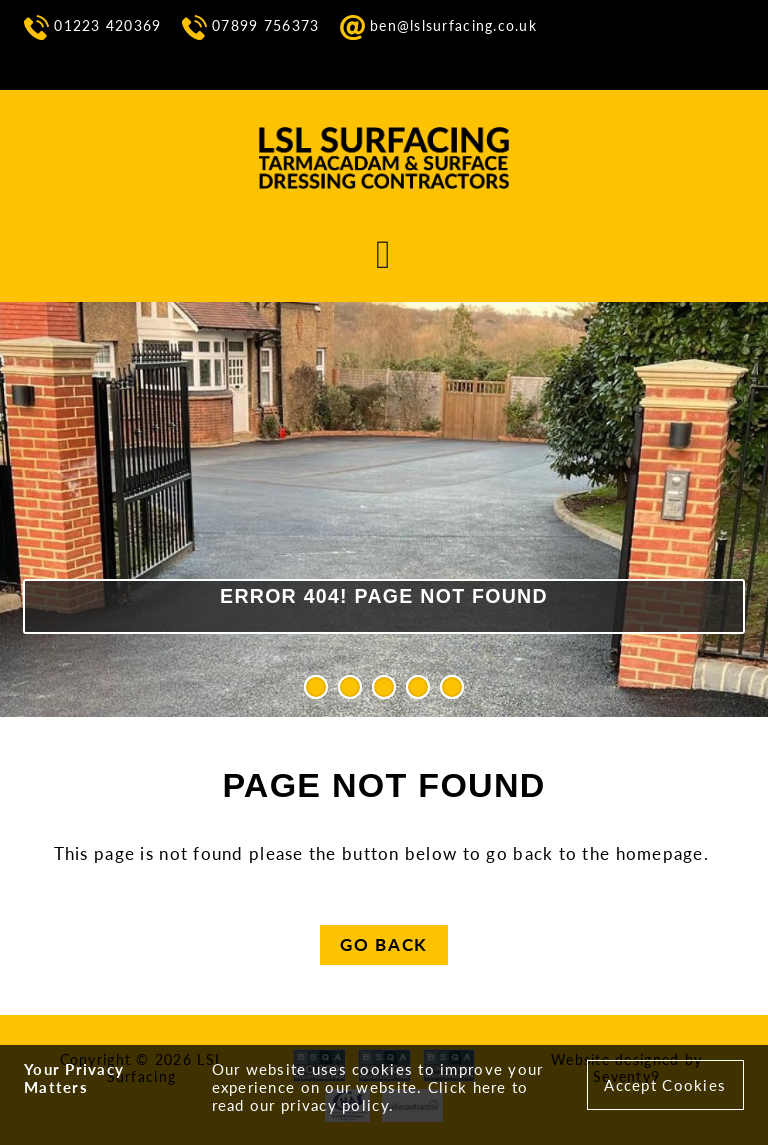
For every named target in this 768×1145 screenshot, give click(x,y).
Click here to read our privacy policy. (370, 1096)
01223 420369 (93, 26)
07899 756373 (251, 26)
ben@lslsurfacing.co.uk (438, 26)
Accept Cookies (665, 1085)
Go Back (384, 944)
